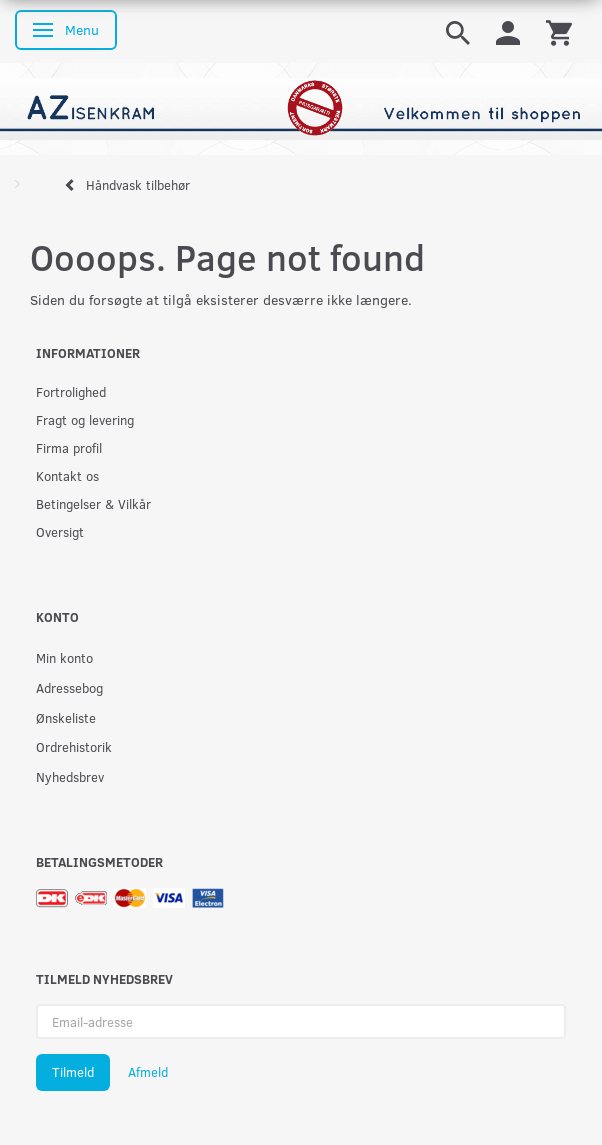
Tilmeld (73, 1072)
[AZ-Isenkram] (301, 106)
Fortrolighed (71, 391)
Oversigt (60, 531)
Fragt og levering (85, 419)
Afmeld (148, 1072)
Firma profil (69, 447)
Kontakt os (67, 475)
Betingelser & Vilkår (93, 503)
